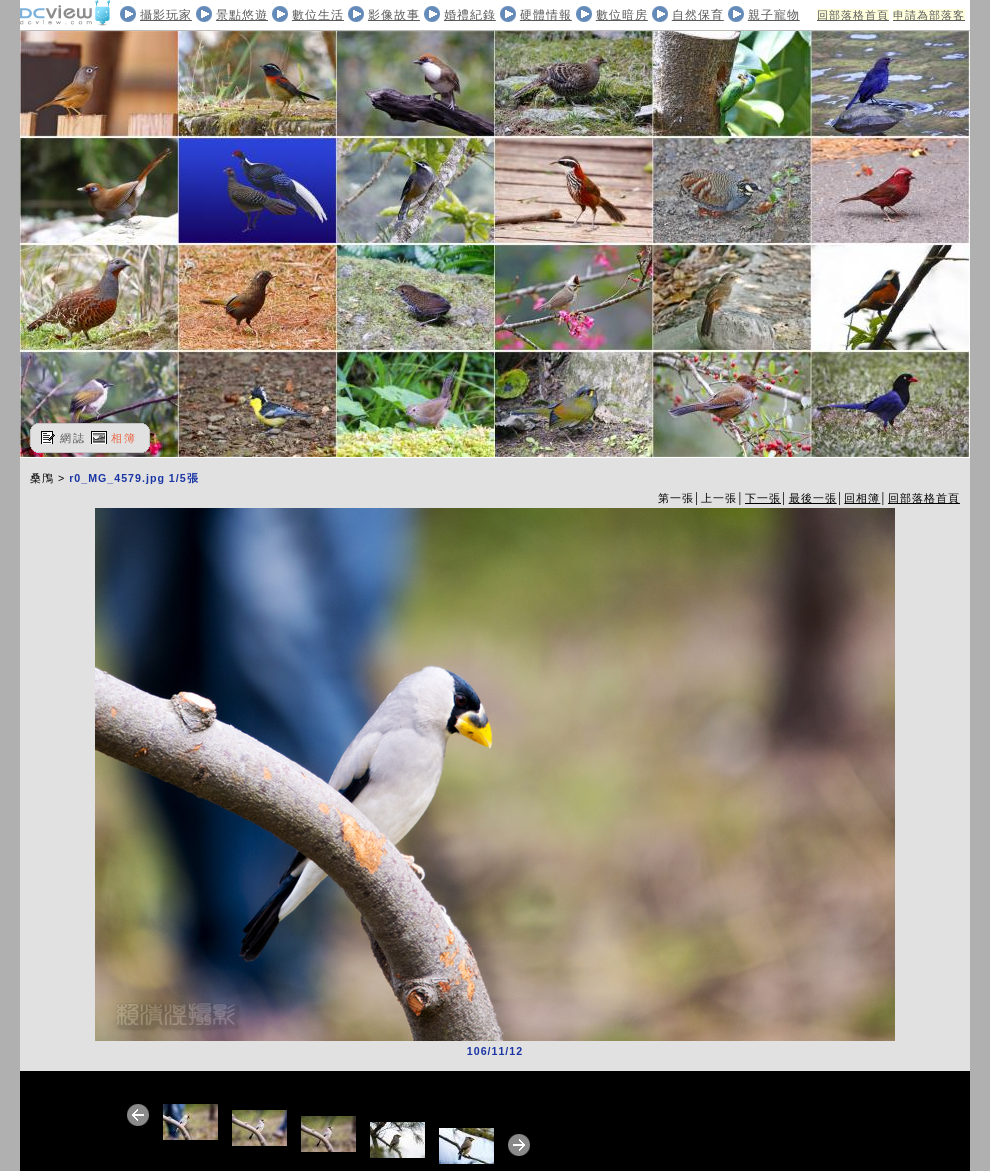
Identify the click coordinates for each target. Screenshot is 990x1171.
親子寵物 (774, 15)
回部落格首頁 (853, 15)
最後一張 (813, 498)
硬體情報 (546, 15)
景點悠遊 (242, 15)
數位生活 (318, 15)
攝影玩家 (166, 15)
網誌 (73, 438)
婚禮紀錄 (470, 15)
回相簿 (862, 498)
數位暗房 (622, 15)
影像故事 (394, 15)
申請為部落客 (929, 15)
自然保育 (698, 15)
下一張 (763, 498)
